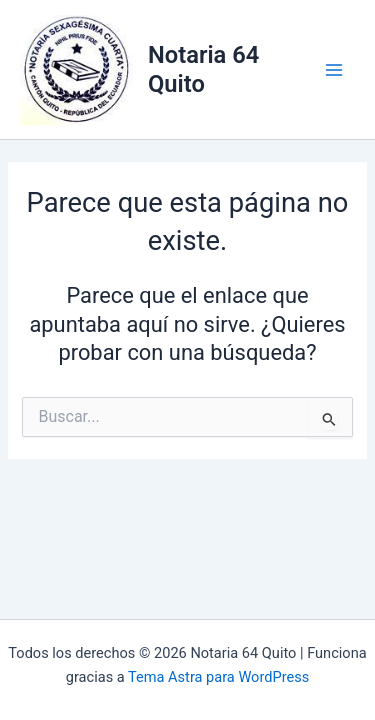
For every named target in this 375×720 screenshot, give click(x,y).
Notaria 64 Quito (203, 69)
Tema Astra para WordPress (218, 677)
